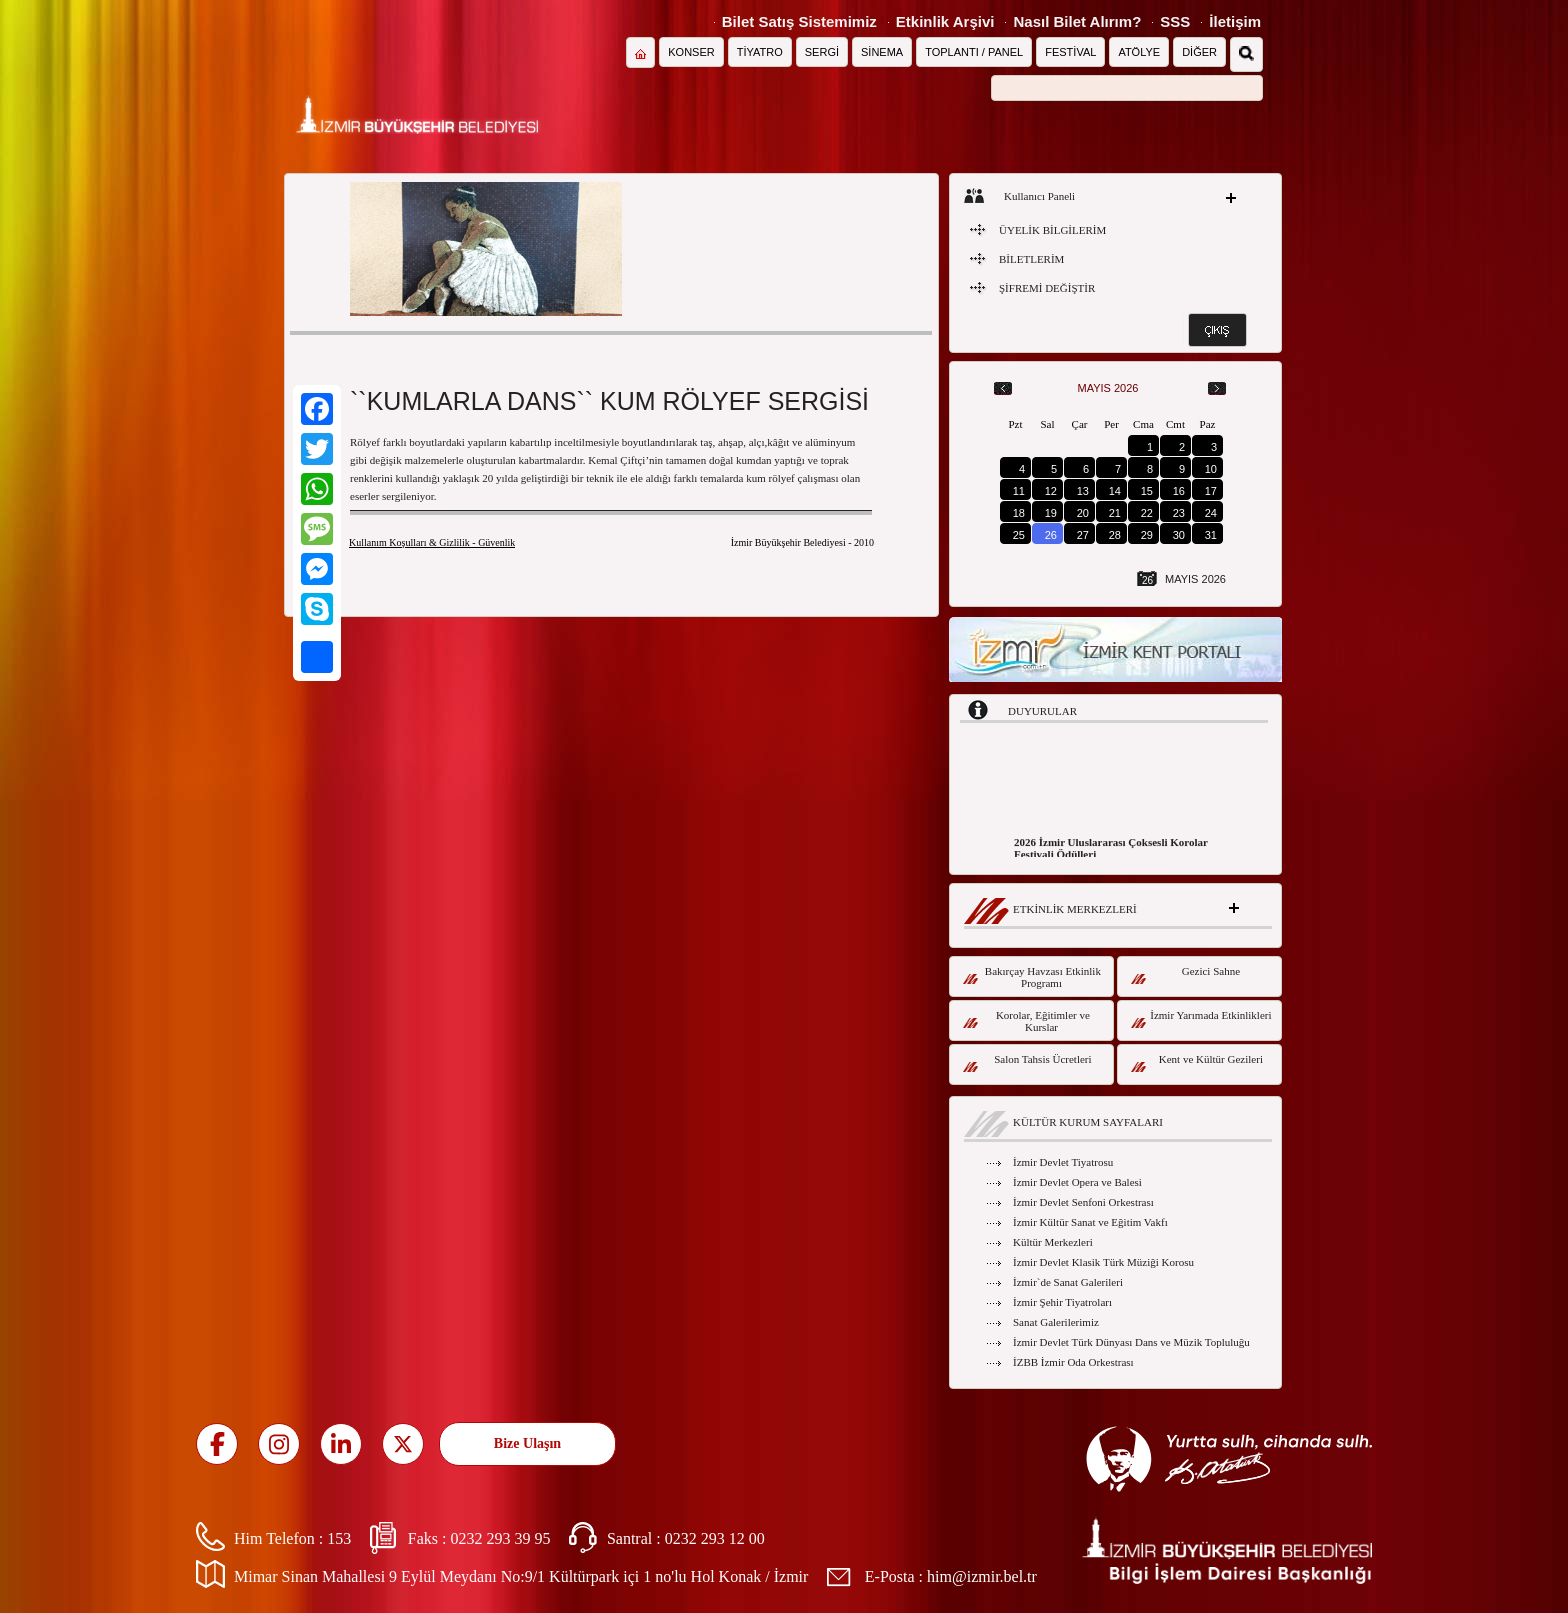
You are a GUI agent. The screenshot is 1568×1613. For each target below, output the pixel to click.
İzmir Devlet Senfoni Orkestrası (1083, 1202)
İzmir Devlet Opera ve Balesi (1077, 1182)
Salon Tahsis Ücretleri (1027, 1062)
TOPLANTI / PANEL (974, 52)
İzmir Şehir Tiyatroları (1062, 1302)
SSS (1175, 21)
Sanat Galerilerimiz (1056, 1322)
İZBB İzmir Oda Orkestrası (1073, 1362)
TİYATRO (760, 52)
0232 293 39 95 (500, 1538)
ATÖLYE (1139, 52)
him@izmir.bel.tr (982, 1576)
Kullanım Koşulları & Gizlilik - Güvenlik (432, 542)
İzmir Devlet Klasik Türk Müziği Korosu (1103, 1262)
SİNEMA (882, 52)
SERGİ (822, 52)
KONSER (691, 52)
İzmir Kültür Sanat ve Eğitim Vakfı (1090, 1222)
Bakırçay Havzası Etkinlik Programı (1032, 977)
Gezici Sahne (1185, 974)
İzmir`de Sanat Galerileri (1068, 1282)
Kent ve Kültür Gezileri (1197, 1062)
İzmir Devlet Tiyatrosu (1063, 1162)
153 (339, 1538)
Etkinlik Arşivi (945, 21)
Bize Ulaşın (527, 1443)
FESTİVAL (1070, 52)
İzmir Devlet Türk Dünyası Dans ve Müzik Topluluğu (1131, 1342)
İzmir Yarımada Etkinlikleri (1201, 1018)
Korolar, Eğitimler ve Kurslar (1026, 1021)
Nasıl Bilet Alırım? (1077, 21)
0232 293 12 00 (715, 1538)
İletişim (1235, 21)
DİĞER (1199, 52)
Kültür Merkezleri (1053, 1242)
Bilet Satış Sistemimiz (799, 21)
